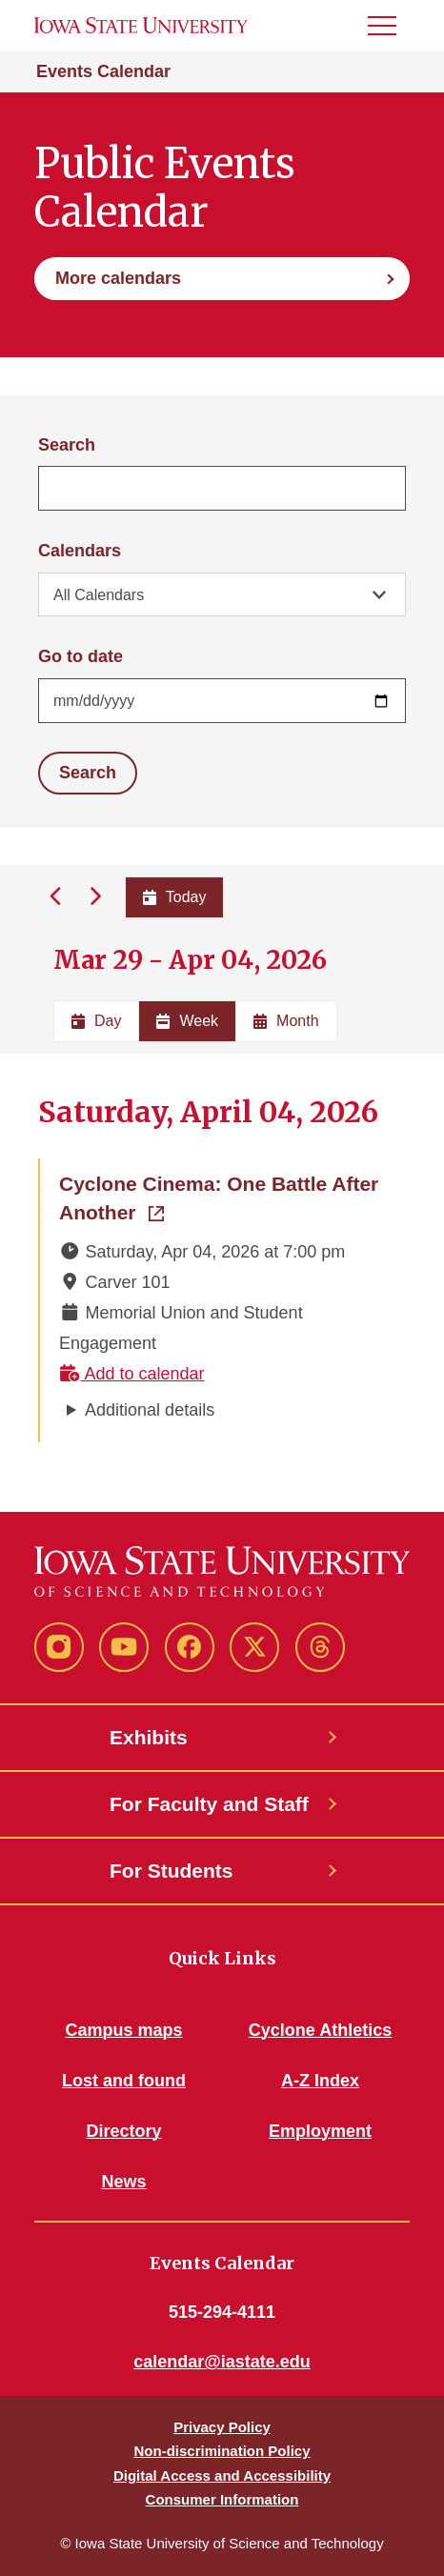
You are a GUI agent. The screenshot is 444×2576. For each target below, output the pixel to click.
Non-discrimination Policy (221, 2451)
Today (175, 897)
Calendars (79, 550)
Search (66, 444)
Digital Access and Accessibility (222, 2475)
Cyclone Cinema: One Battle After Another (223, 1198)
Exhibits (149, 1737)
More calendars (118, 278)
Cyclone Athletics (320, 2030)
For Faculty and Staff (209, 1804)
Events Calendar (103, 71)
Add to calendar (132, 1373)
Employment (320, 2131)
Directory (123, 2131)
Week (187, 1021)
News (123, 2181)
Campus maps (123, 2030)
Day (96, 1021)
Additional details (149, 1409)
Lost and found (124, 2080)
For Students (171, 1871)
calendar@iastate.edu (222, 2361)
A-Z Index (320, 2080)
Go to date (80, 656)
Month (285, 1021)
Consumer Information (222, 2499)
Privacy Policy (222, 2427)
